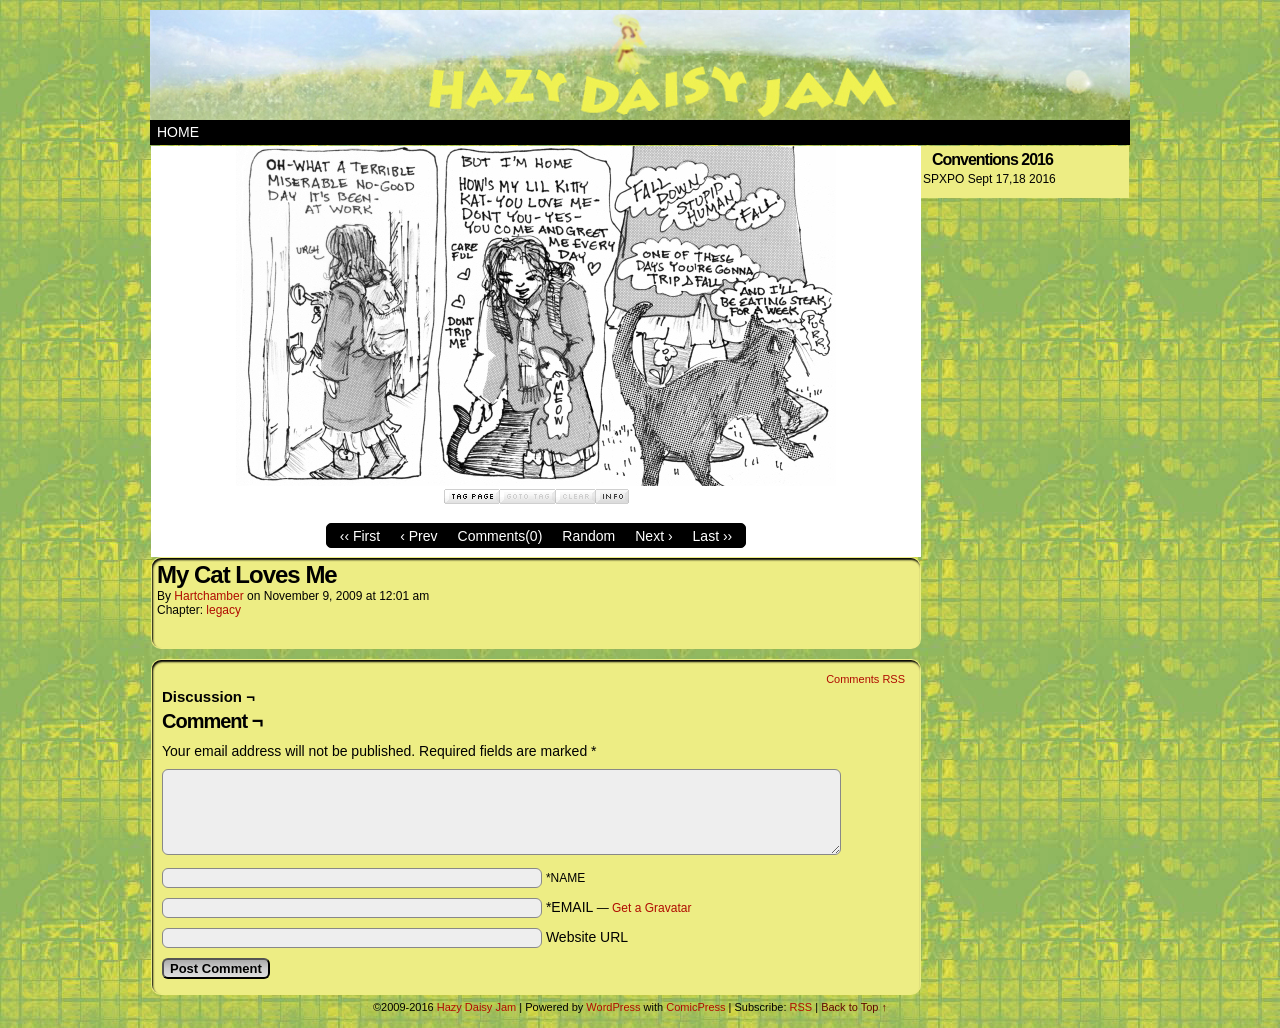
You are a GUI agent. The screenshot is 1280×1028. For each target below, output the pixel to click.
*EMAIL (619, 907)
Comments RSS (865, 679)
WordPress (613, 1007)
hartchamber (208, 596)
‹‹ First (360, 536)
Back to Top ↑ (854, 1007)
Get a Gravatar (651, 908)
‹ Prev (418, 536)
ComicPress (695, 1007)
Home (178, 132)
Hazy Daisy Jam (640, 65)
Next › (653, 536)
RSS (801, 1007)
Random (588, 536)
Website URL (587, 937)
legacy (223, 610)
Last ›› (713, 536)
